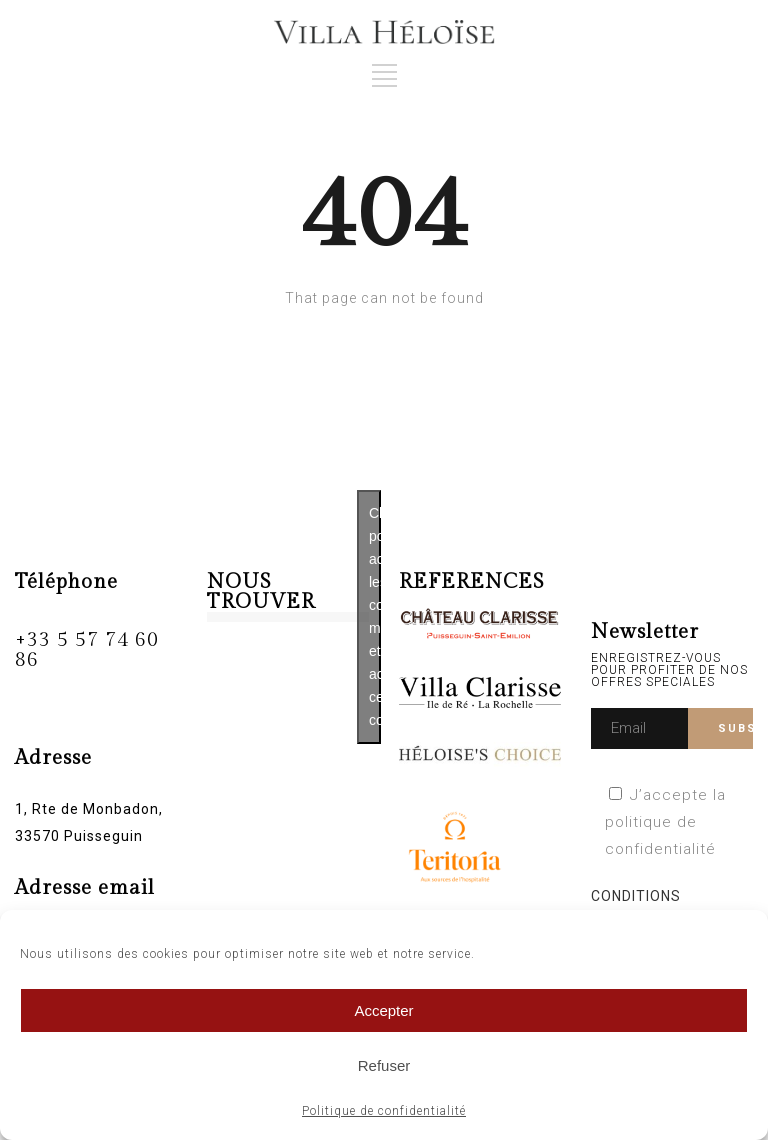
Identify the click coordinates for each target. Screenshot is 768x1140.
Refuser (384, 1065)
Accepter (383, 1010)
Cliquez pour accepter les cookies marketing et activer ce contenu (375, 616)
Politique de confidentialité (384, 1111)
